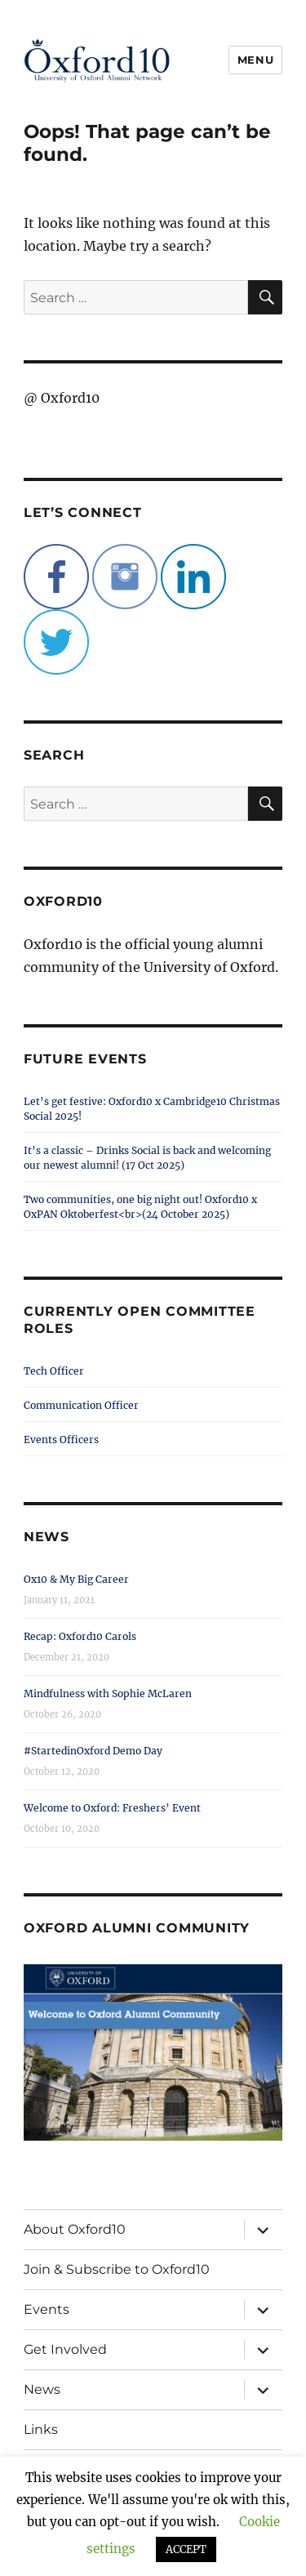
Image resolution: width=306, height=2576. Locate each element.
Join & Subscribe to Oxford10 (117, 2269)
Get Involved (65, 2349)
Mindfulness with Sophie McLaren (108, 1693)
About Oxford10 (75, 2229)
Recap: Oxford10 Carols (80, 1636)
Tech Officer (54, 1371)
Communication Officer (81, 1405)
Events (46, 2309)
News (42, 2389)
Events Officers (61, 1439)
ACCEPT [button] (186, 2549)
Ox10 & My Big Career (76, 1579)
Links (41, 2429)
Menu (255, 59)
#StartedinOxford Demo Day (93, 1751)
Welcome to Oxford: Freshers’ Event (112, 1808)
